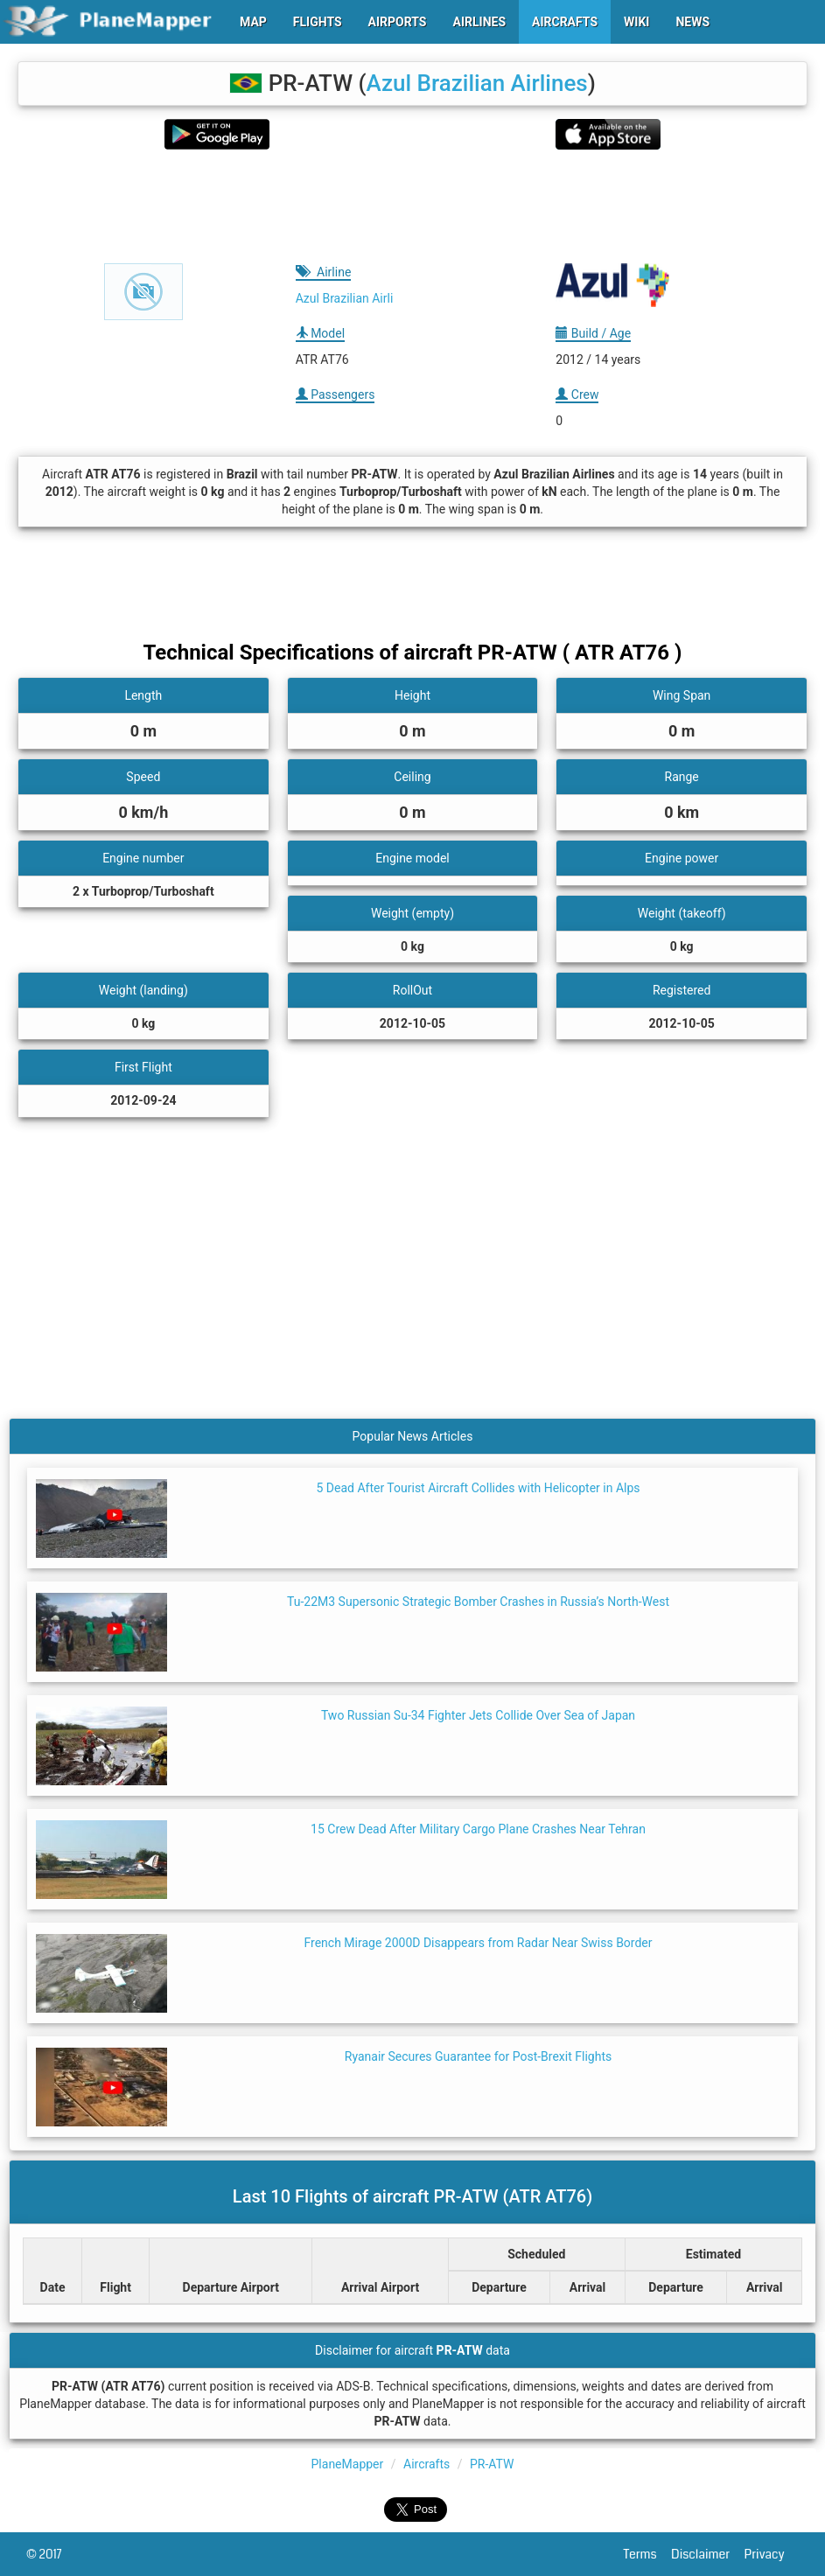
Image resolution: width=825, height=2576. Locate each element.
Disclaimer (707, 2554)
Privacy (772, 2554)
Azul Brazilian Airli (345, 298)
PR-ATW (492, 2464)
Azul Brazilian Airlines (477, 83)
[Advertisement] (412, 206)
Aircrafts (426, 2464)
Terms (648, 2554)
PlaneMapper (347, 2464)
